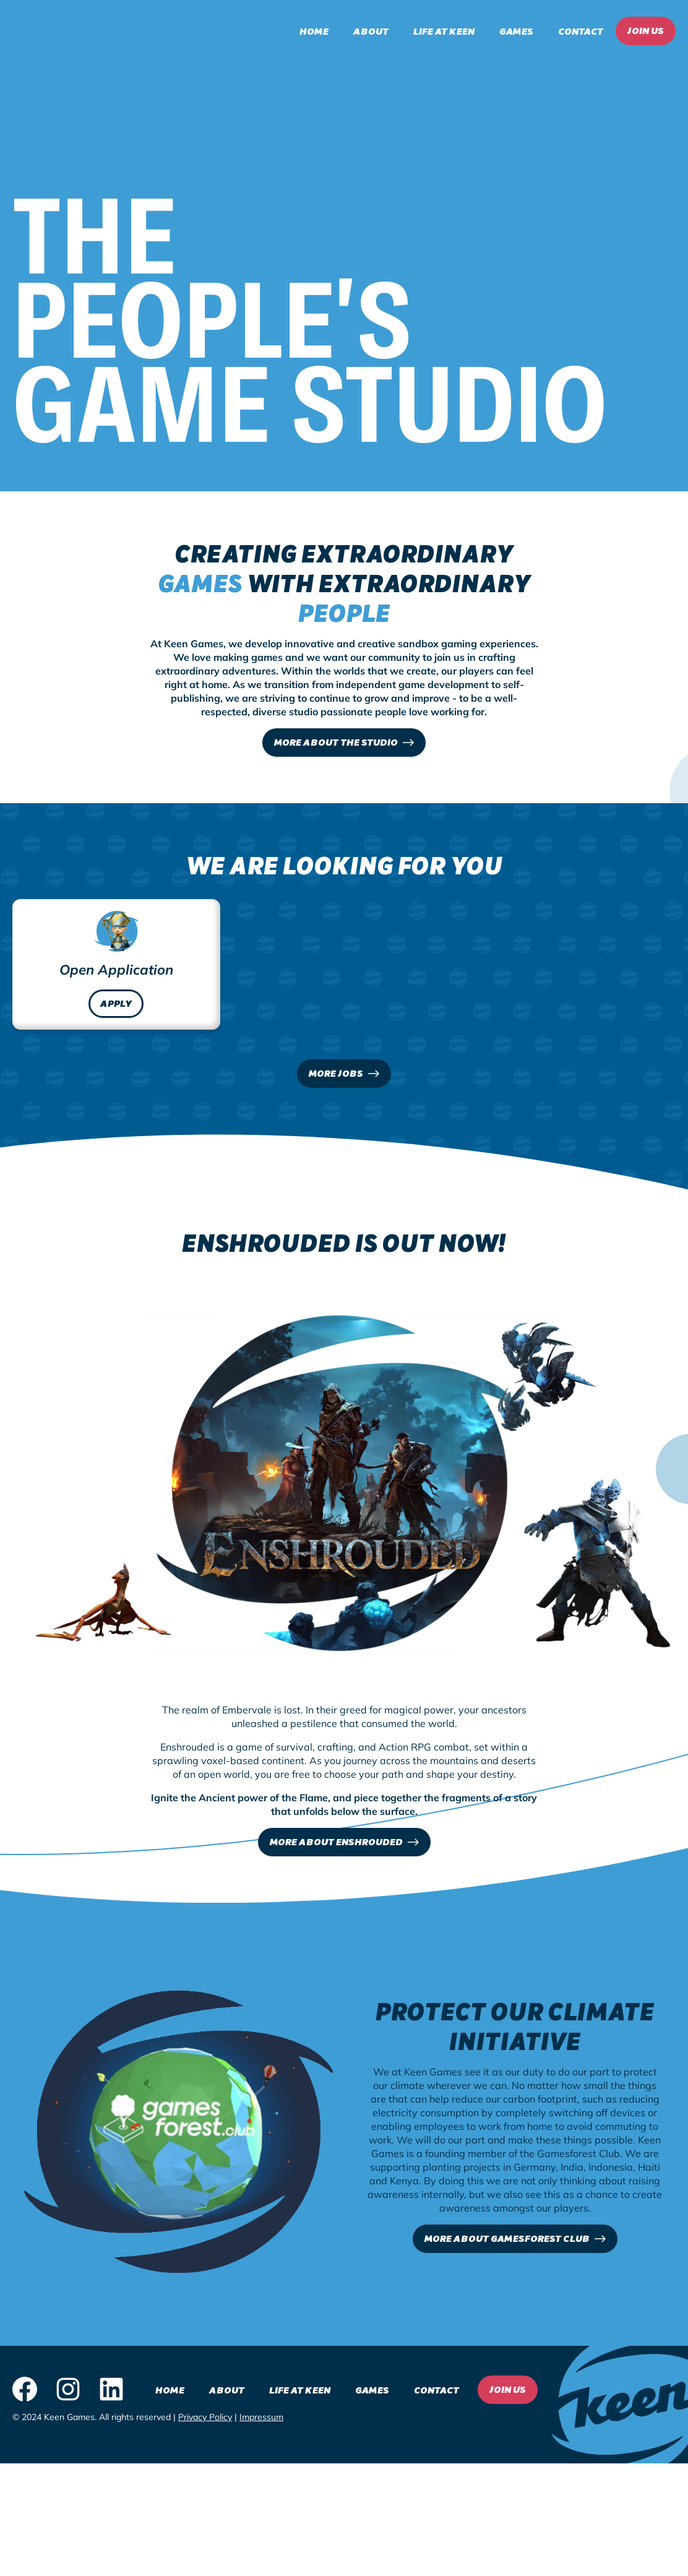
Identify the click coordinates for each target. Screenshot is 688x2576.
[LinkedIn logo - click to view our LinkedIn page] (111, 2393)
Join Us (645, 30)
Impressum (261, 2420)
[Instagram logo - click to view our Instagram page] (68, 2393)
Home (314, 31)
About (371, 31)
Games (516, 31)
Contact (580, 31)
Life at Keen (444, 31)
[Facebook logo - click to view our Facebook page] (24, 2393)
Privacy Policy (205, 2420)
